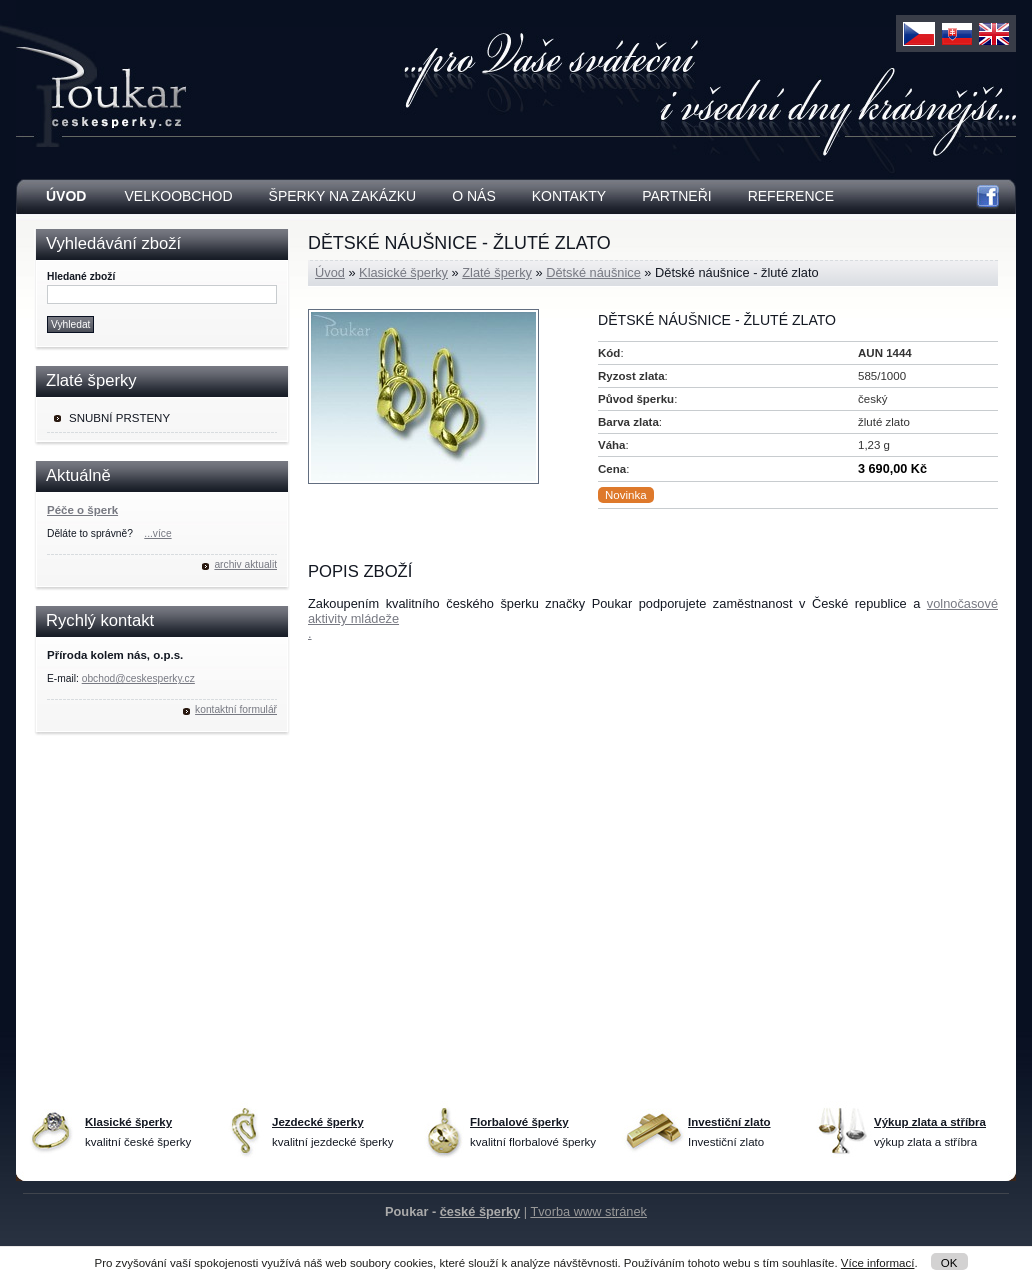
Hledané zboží (81, 276)
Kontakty (569, 196)
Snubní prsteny (119, 418)
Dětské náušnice (593, 272)
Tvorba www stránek (588, 1211)
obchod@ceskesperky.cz (138, 678)
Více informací (878, 1263)
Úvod (330, 272)
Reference (791, 196)
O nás (474, 196)
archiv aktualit (245, 564)
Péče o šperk (82, 510)
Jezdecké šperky (318, 1122)
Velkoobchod (178, 196)
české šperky (480, 1211)
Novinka (626, 495)
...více (157, 533)
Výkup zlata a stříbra (930, 1122)
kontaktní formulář (236, 709)
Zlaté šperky (497, 272)
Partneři (677, 196)
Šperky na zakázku (343, 196)
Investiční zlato (729, 1122)
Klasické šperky (403, 272)
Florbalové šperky (519, 1122)
